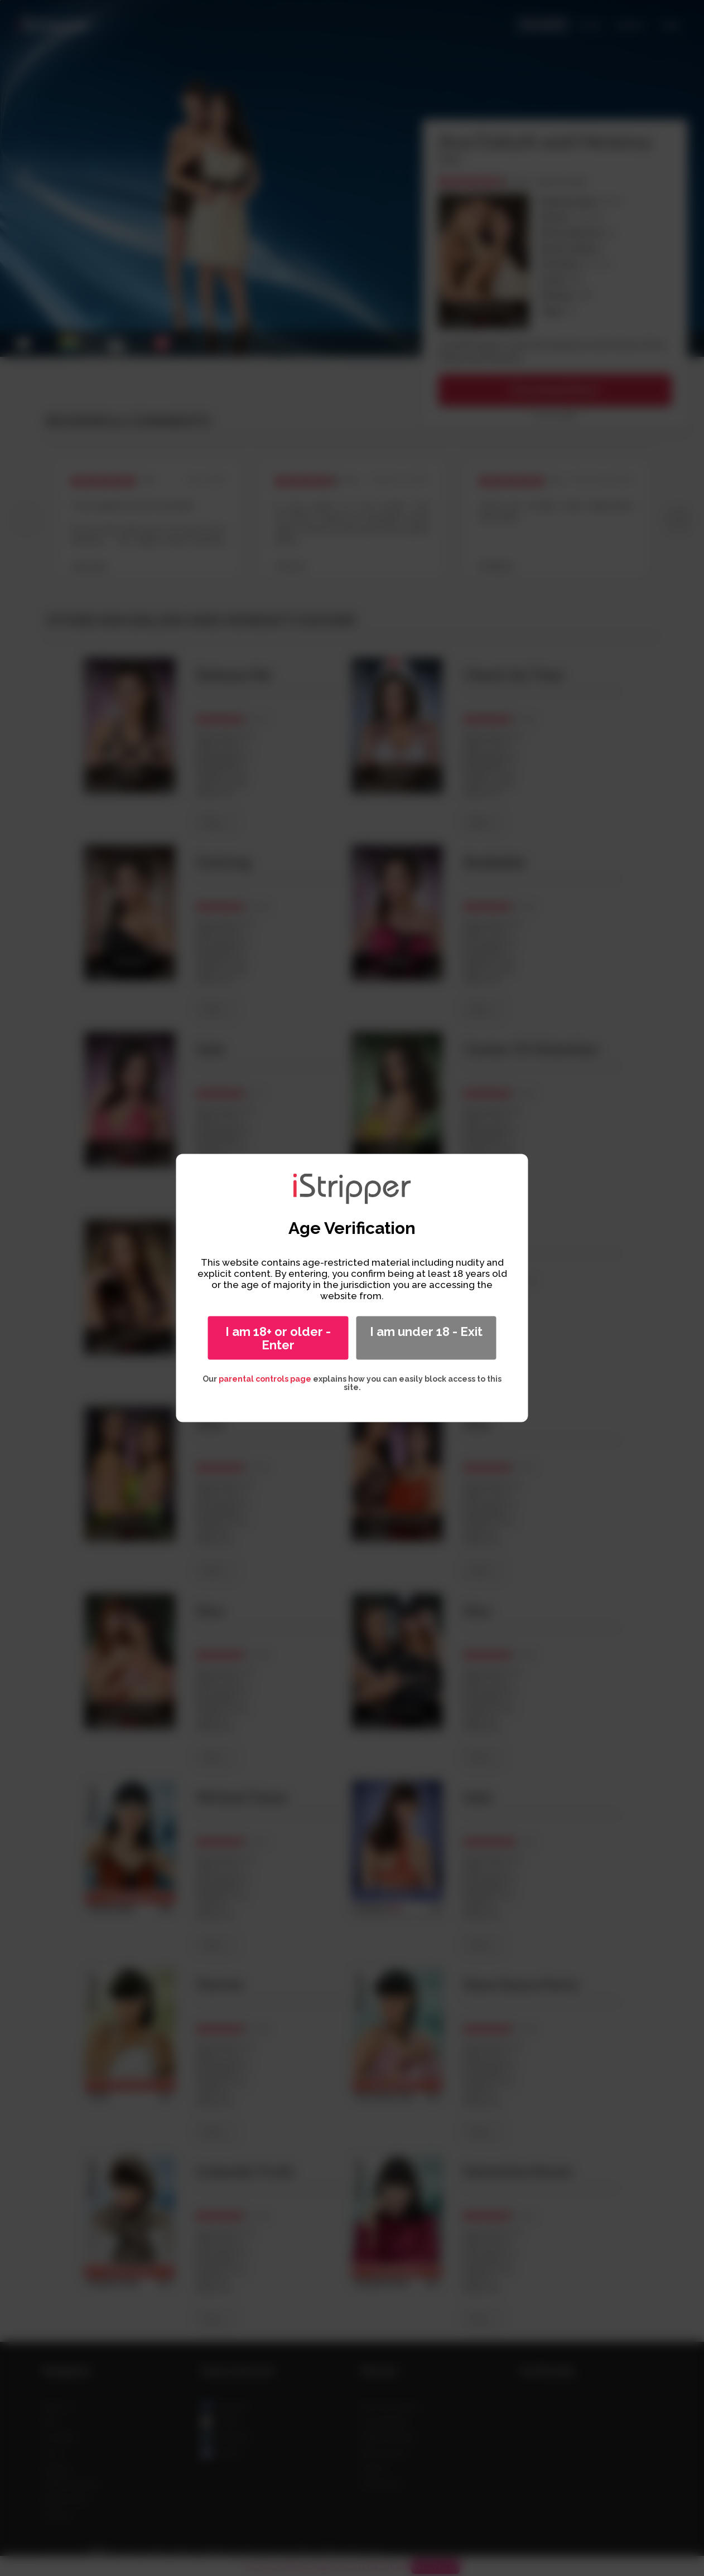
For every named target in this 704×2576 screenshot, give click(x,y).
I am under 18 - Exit (426, 1331)
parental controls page (265, 1378)
